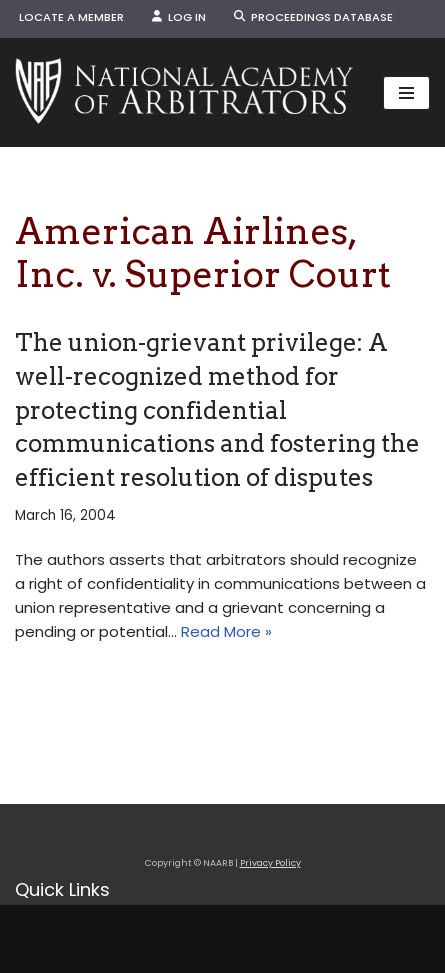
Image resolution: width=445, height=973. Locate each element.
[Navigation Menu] (406, 93)
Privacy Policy (270, 863)
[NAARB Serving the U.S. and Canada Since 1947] (184, 92)
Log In (179, 17)
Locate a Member (71, 17)
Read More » (226, 631)
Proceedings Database (313, 17)
